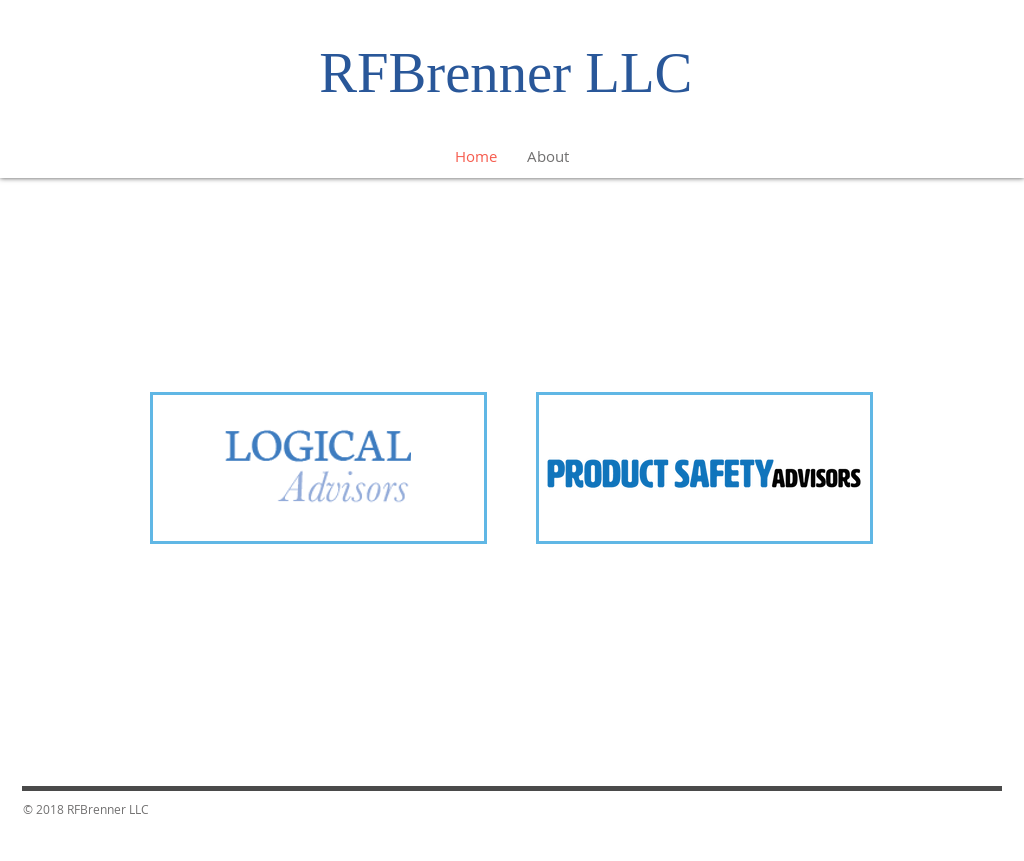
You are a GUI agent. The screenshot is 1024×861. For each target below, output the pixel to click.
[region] (318, 471)
